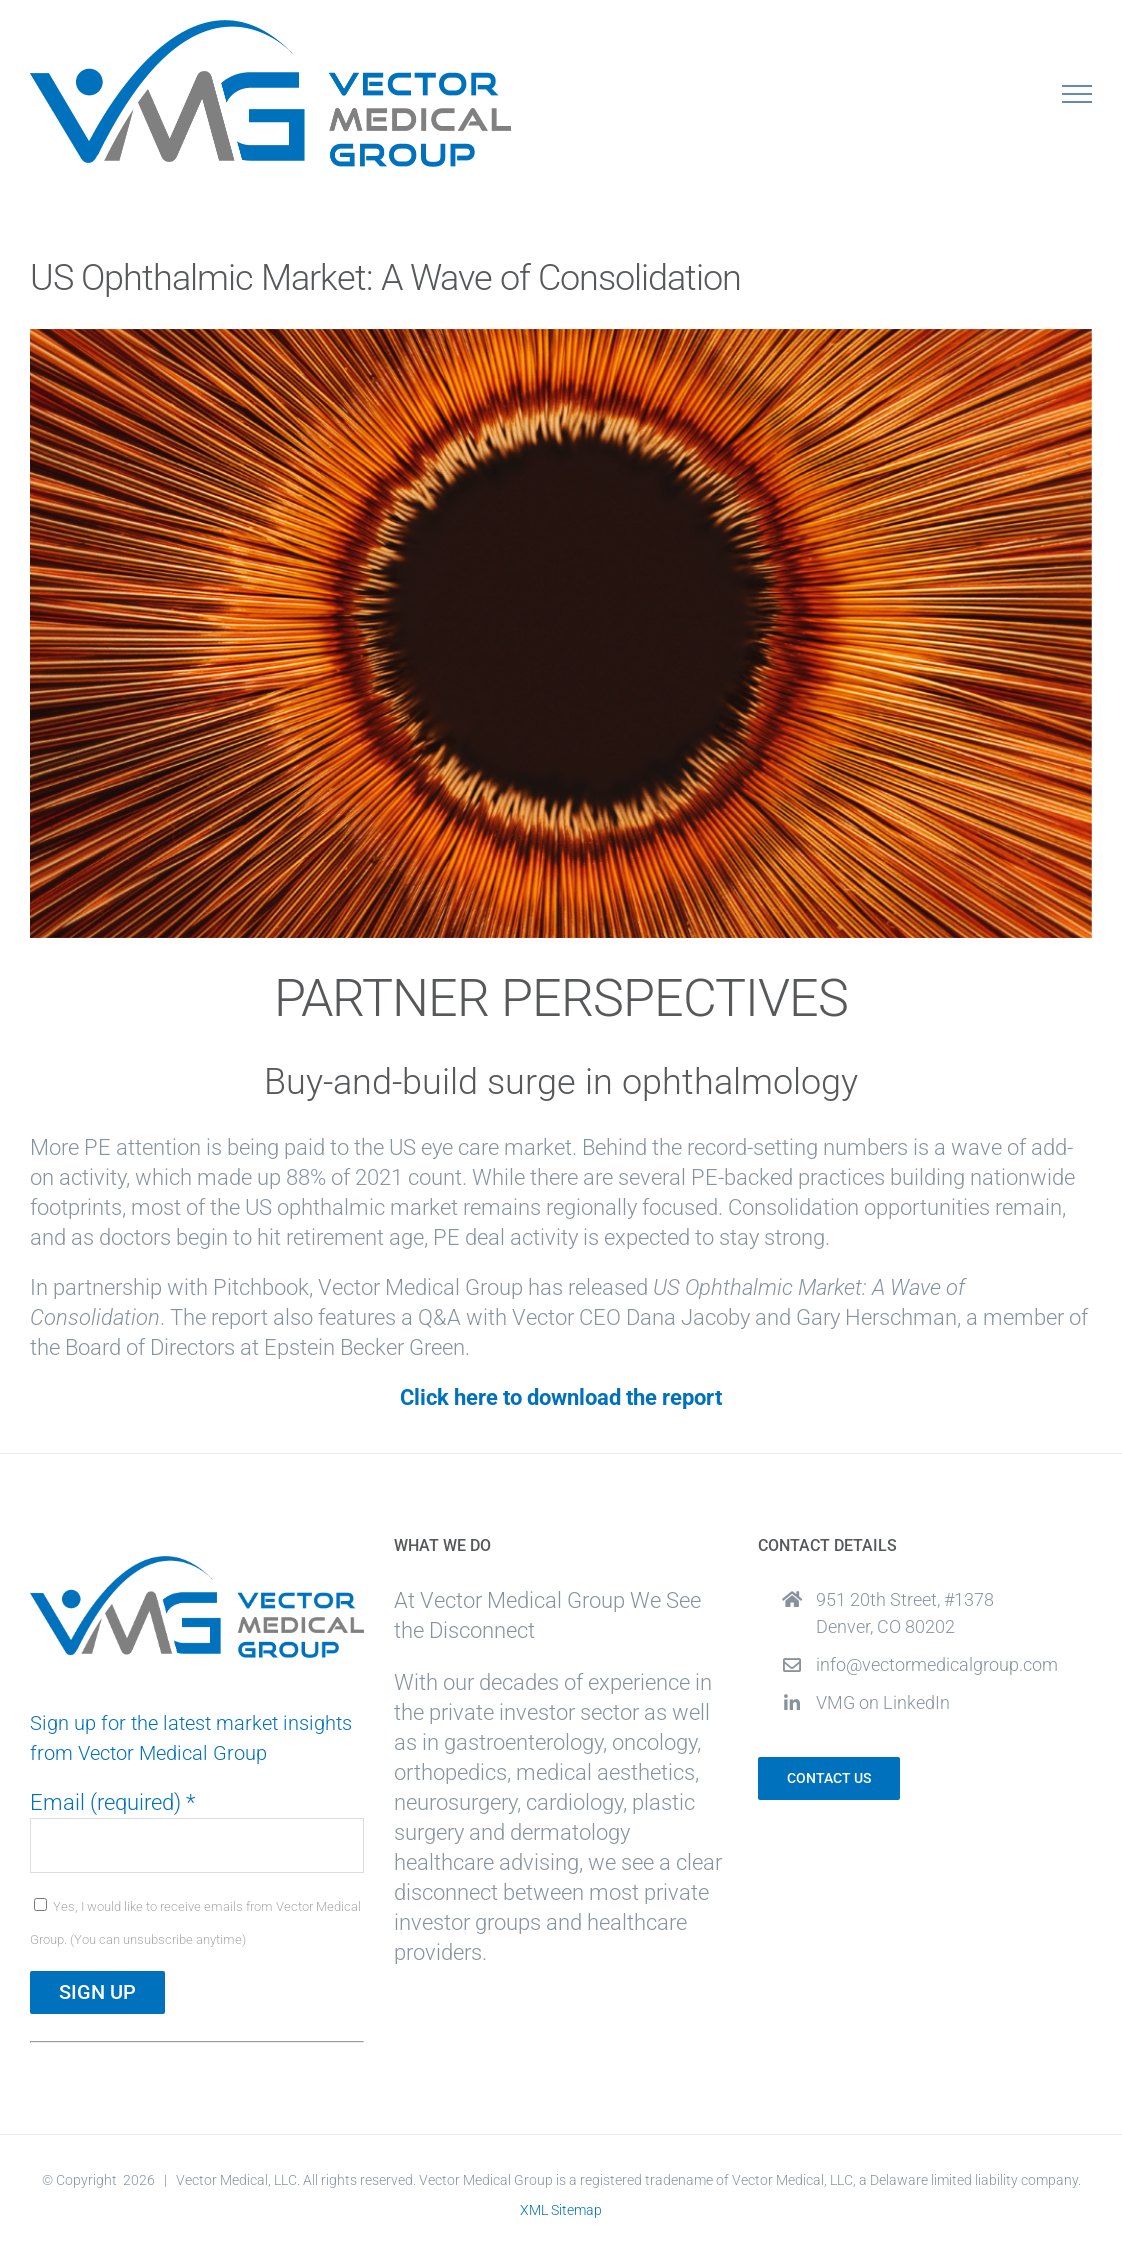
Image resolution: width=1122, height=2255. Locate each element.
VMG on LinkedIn (883, 1702)
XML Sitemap (561, 2210)
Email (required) (112, 1802)
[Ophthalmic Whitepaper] (561, 633)
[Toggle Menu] (1077, 94)
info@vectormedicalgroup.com (937, 1664)
